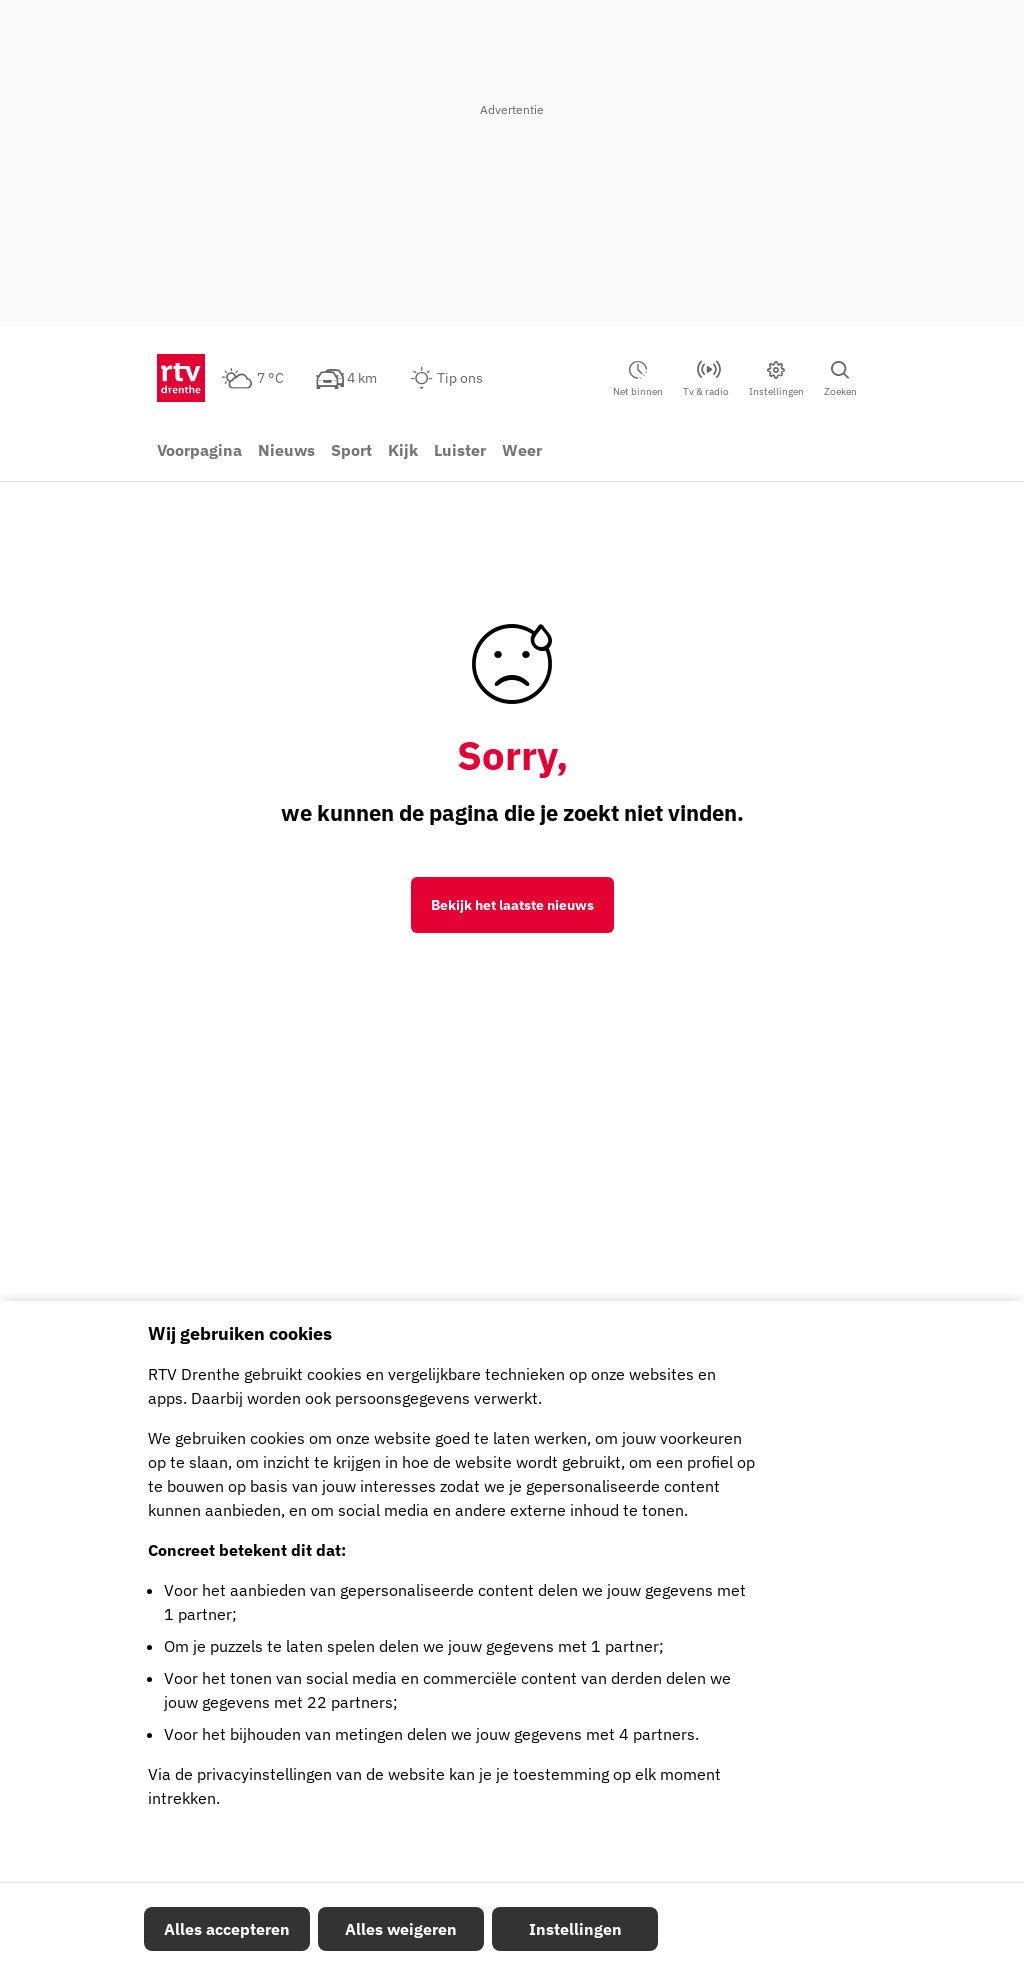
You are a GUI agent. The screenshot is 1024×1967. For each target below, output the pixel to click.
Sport (351, 450)
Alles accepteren (227, 1929)
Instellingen (575, 1929)
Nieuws (286, 450)
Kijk (403, 450)
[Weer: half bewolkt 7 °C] (264, 378)
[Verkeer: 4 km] (358, 378)
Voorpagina (199, 450)
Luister (460, 450)
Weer (522, 450)
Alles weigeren (401, 1929)
